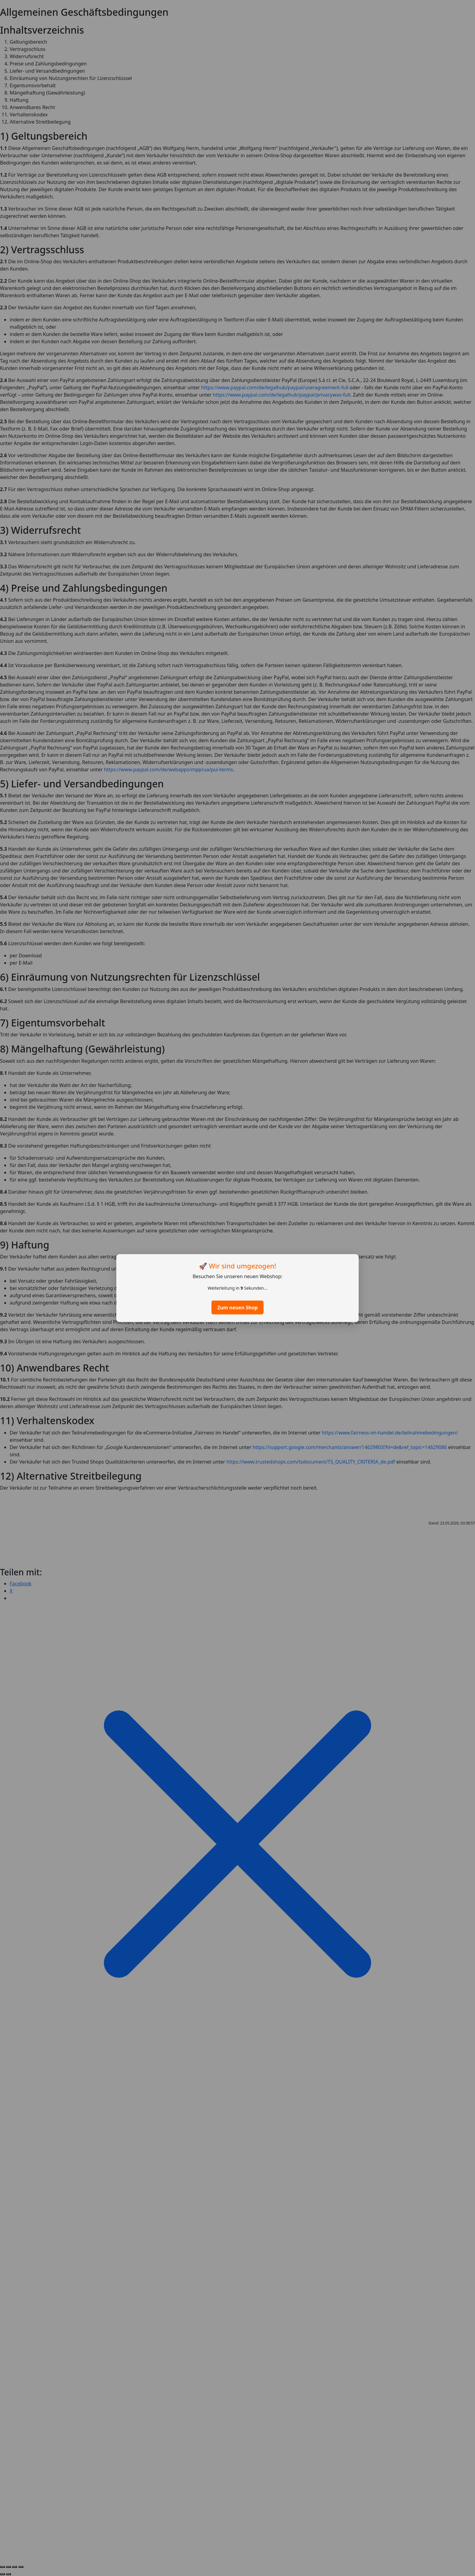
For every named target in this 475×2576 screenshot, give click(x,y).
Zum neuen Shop (237, 1307)
